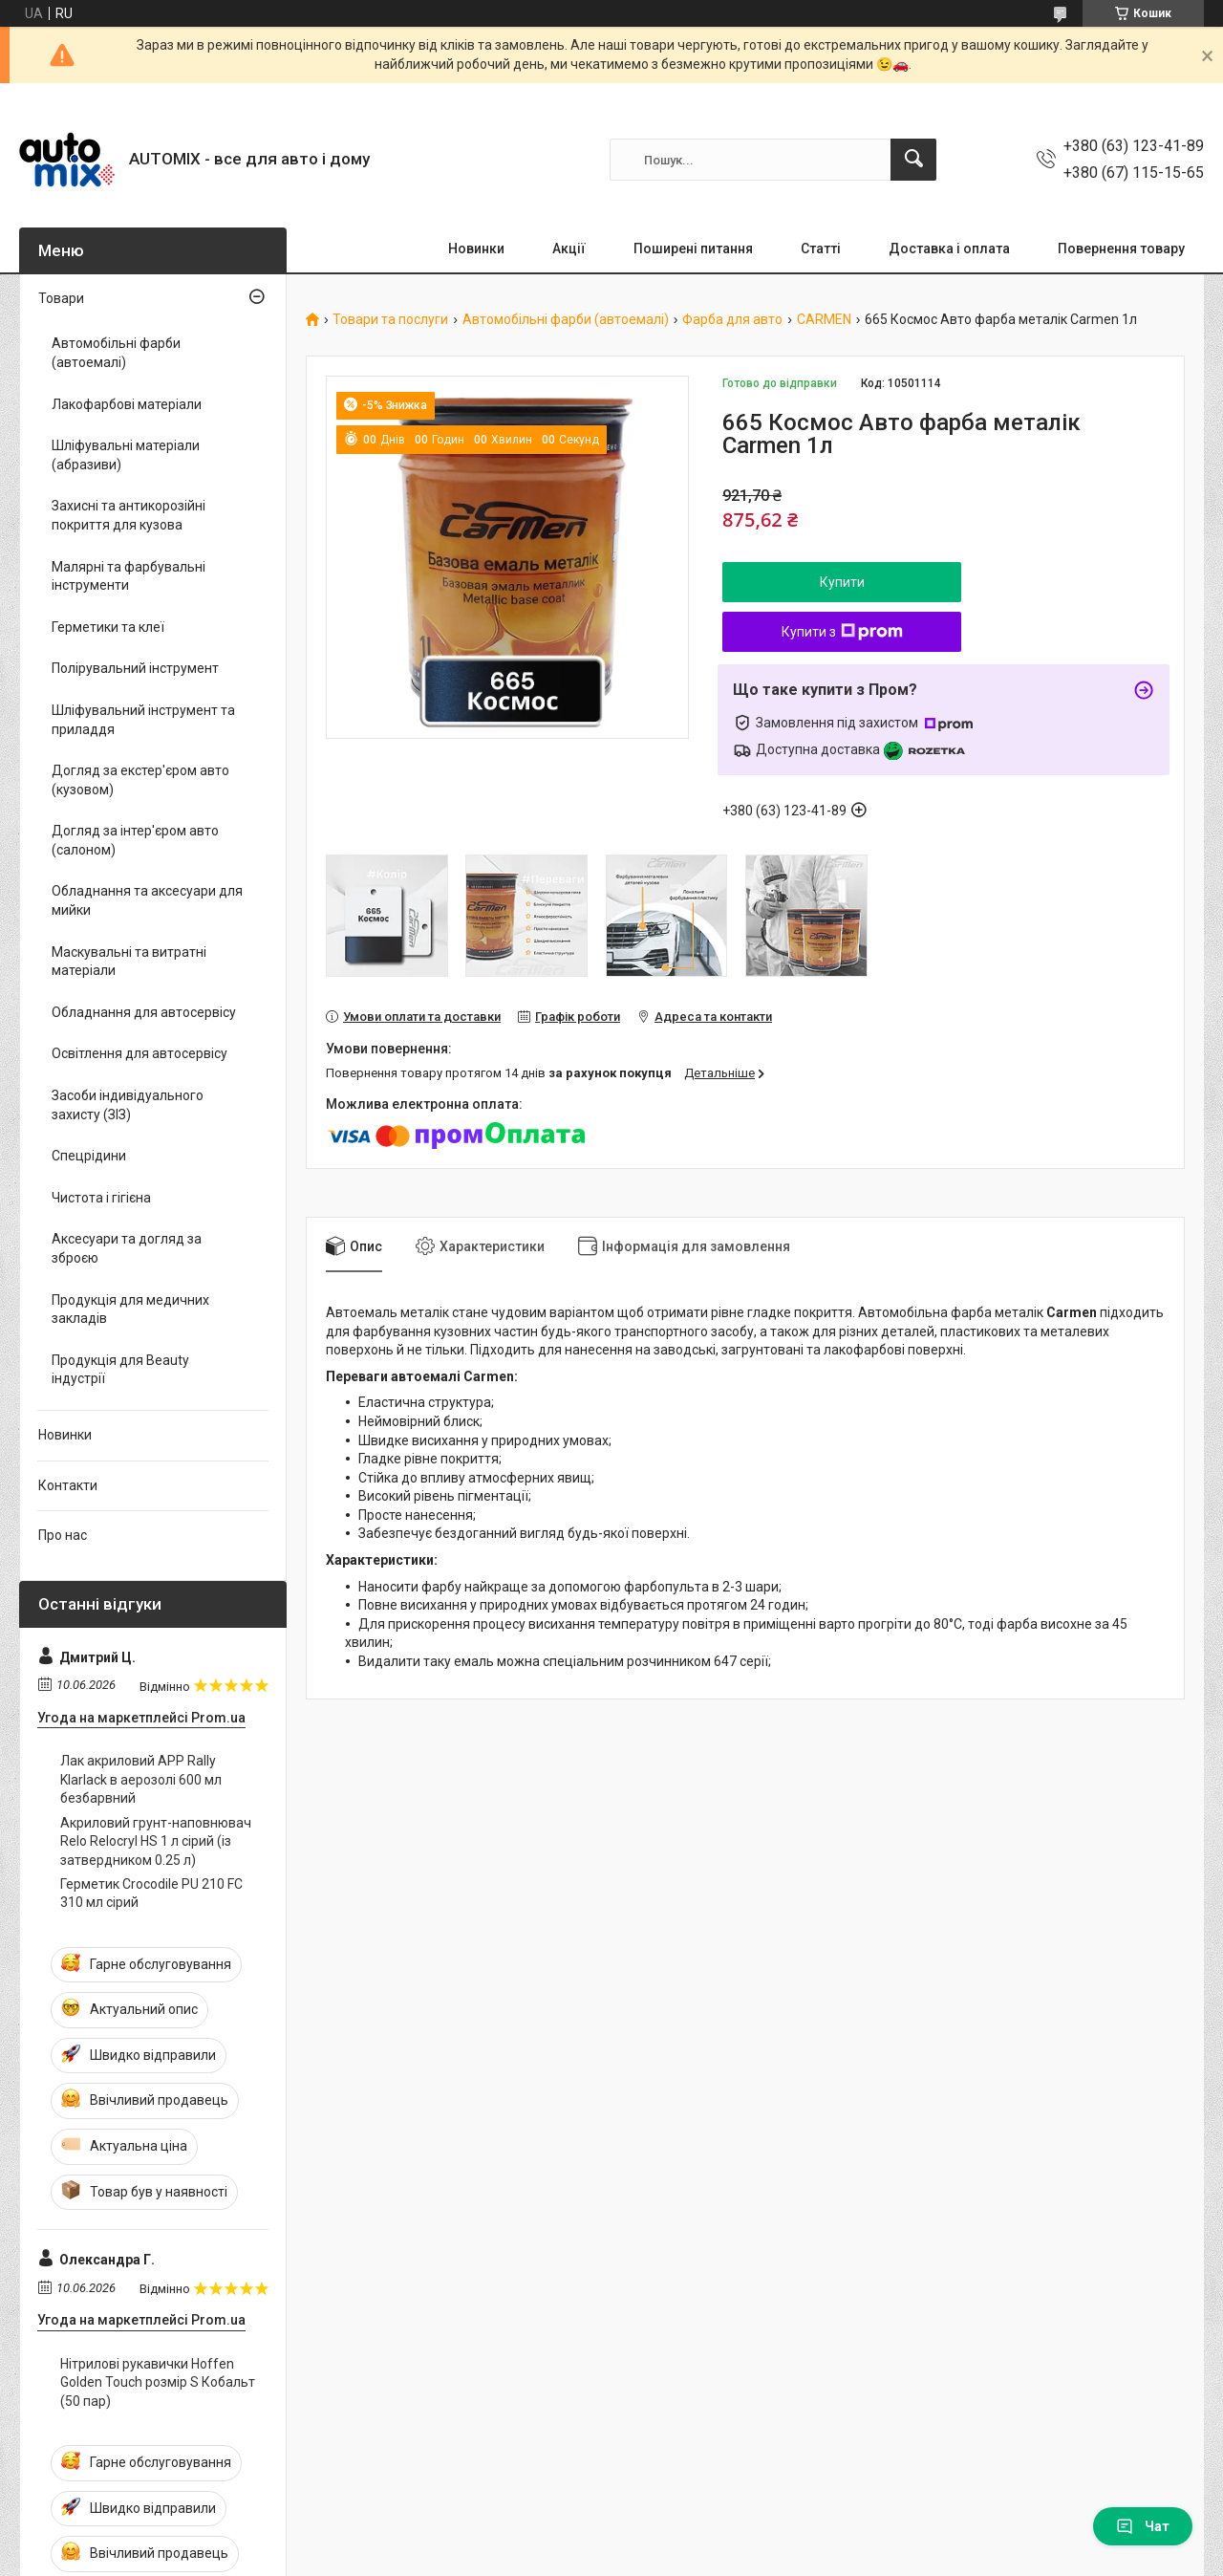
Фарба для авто (732, 320)
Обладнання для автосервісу (144, 1012)
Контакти (67, 1485)
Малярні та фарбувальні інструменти (128, 576)
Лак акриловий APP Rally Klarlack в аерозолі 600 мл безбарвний (141, 1779)
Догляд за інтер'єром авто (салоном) (135, 840)
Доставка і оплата (949, 248)
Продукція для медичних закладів (130, 1309)
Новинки (476, 248)
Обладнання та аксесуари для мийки (147, 900)
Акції (569, 248)
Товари (61, 298)
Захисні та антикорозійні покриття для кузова (128, 515)
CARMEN (824, 320)
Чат (1142, 2526)
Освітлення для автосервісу (139, 1053)
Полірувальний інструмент (135, 668)
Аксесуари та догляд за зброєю (127, 1248)
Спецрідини (89, 1155)
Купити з (842, 631)
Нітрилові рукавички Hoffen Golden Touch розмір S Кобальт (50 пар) (157, 2382)
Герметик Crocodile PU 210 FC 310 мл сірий (151, 1893)
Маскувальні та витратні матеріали (129, 961)
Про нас (62, 1535)
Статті (821, 248)
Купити (842, 582)
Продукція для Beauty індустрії (120, 1370)
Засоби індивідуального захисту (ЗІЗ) (128, 1105)
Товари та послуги (390, 320)
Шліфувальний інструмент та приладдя (143, 720)
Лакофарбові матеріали (127, 404)
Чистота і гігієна (101, 1197)
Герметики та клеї (108, 627)
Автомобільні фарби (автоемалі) (565, 320)
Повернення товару (1121, 248)
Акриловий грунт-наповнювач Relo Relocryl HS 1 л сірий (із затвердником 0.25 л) (155, 1841)
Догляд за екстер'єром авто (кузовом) (140, 780)
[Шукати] (913, 160)
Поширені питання (693, 248)
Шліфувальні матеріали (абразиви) (126, 455)
